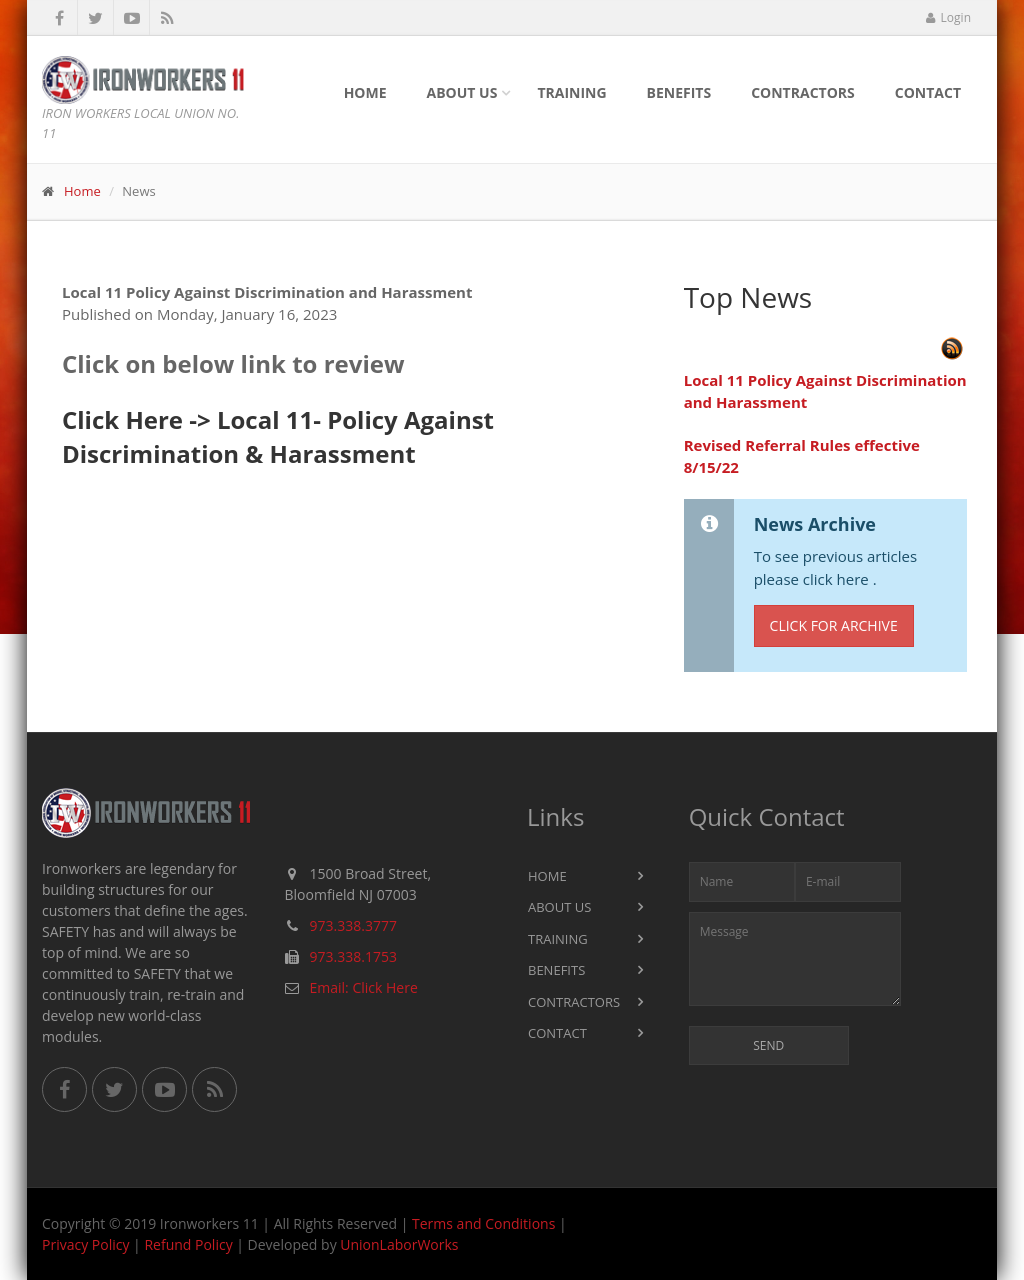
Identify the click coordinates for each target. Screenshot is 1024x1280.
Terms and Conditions (483, 1223)
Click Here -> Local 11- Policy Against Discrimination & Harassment (278, 436)
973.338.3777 (353, 925)
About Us (462, 92)
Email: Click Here (364, 987)
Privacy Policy (85, 1244)
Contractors (803, 92)
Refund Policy (188, 1244)
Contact (928, 92)
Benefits (679, 92)
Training (571, 92)
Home (365, 92)
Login (948, 17)
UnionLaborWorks (399, 1244)
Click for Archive (834, 625)
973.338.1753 (353, 956)
